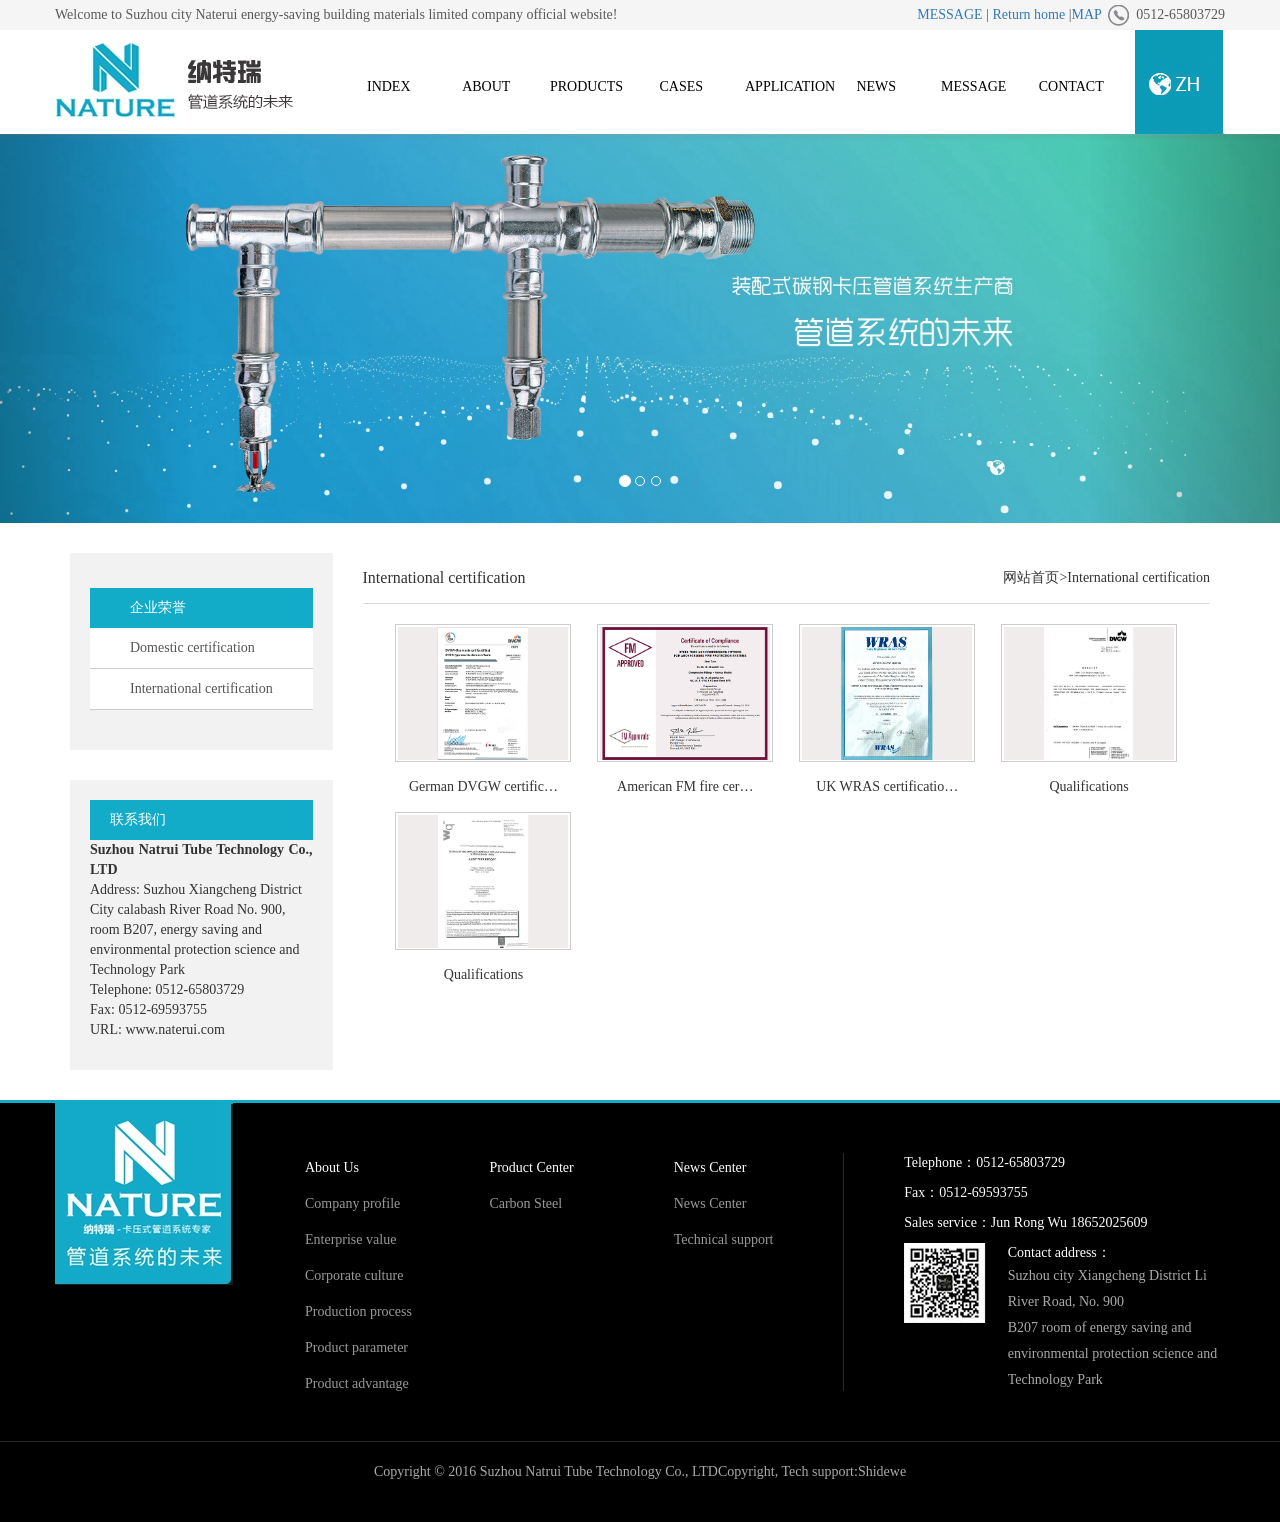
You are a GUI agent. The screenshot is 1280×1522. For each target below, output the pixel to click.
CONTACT (1071, 86)
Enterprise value (350, 1239)
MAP (1086, 14)
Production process (358, 1311)
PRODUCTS (586, 86)
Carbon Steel (525, 1203)
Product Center (531, 1167)
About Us (332, 1167)
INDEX (389, 86)
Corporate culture (354, 1275)
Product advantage (357, 1383)
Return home (1029, 14)
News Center (710, 1167)
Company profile (352, 1203)
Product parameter (356, 1347)
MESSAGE (949, 14)
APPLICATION (790, 86)
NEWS (876, 86)
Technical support (724, 1239)
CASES (681, 86)
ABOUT (486, 86)
